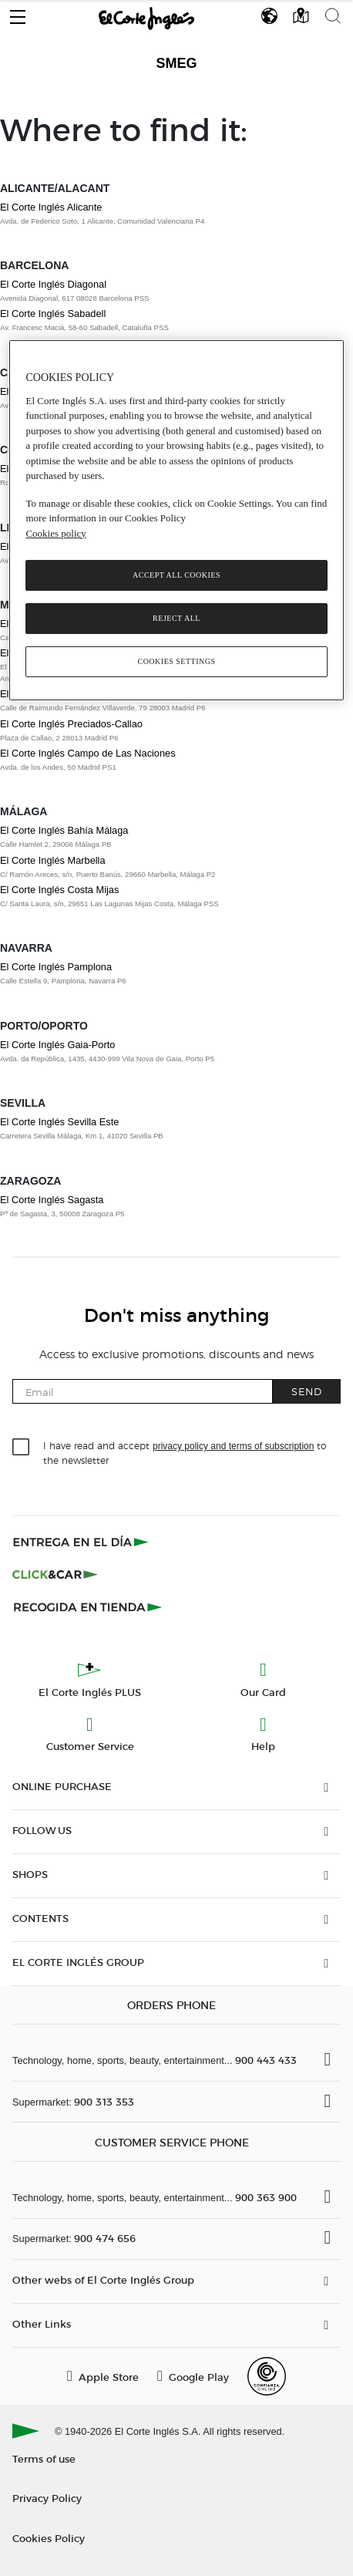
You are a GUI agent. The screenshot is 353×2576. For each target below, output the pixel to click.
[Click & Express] (82, 1542)
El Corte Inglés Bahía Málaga (64, 830)
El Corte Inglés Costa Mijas (59, 889)
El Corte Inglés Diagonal (53, 284)
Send (306, 1391)
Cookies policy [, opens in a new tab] (55, 533)
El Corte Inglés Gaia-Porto (57, 1044)
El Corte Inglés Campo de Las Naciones (88, 753)
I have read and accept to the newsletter (184, 1452)
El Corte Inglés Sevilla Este (59, 1122)
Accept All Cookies (176, 575)
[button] (17, 13)
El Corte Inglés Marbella (53, 860)
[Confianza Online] (266, 2376)
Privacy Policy (47, 2497)
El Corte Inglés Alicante (51, 207)
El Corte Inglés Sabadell (53, 313)
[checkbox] (21, 1447)
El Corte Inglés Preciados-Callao (71, 724)
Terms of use (44, 2458)
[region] (176, 520)
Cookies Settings (176, 661)
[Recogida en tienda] (87, 1606)
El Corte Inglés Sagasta (51, 1199)
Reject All (176, 618)
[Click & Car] (55, 1574)
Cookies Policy (48, 2537)
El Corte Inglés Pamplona (56, 967)
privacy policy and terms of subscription (233, 1446)
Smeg (176, 63)
